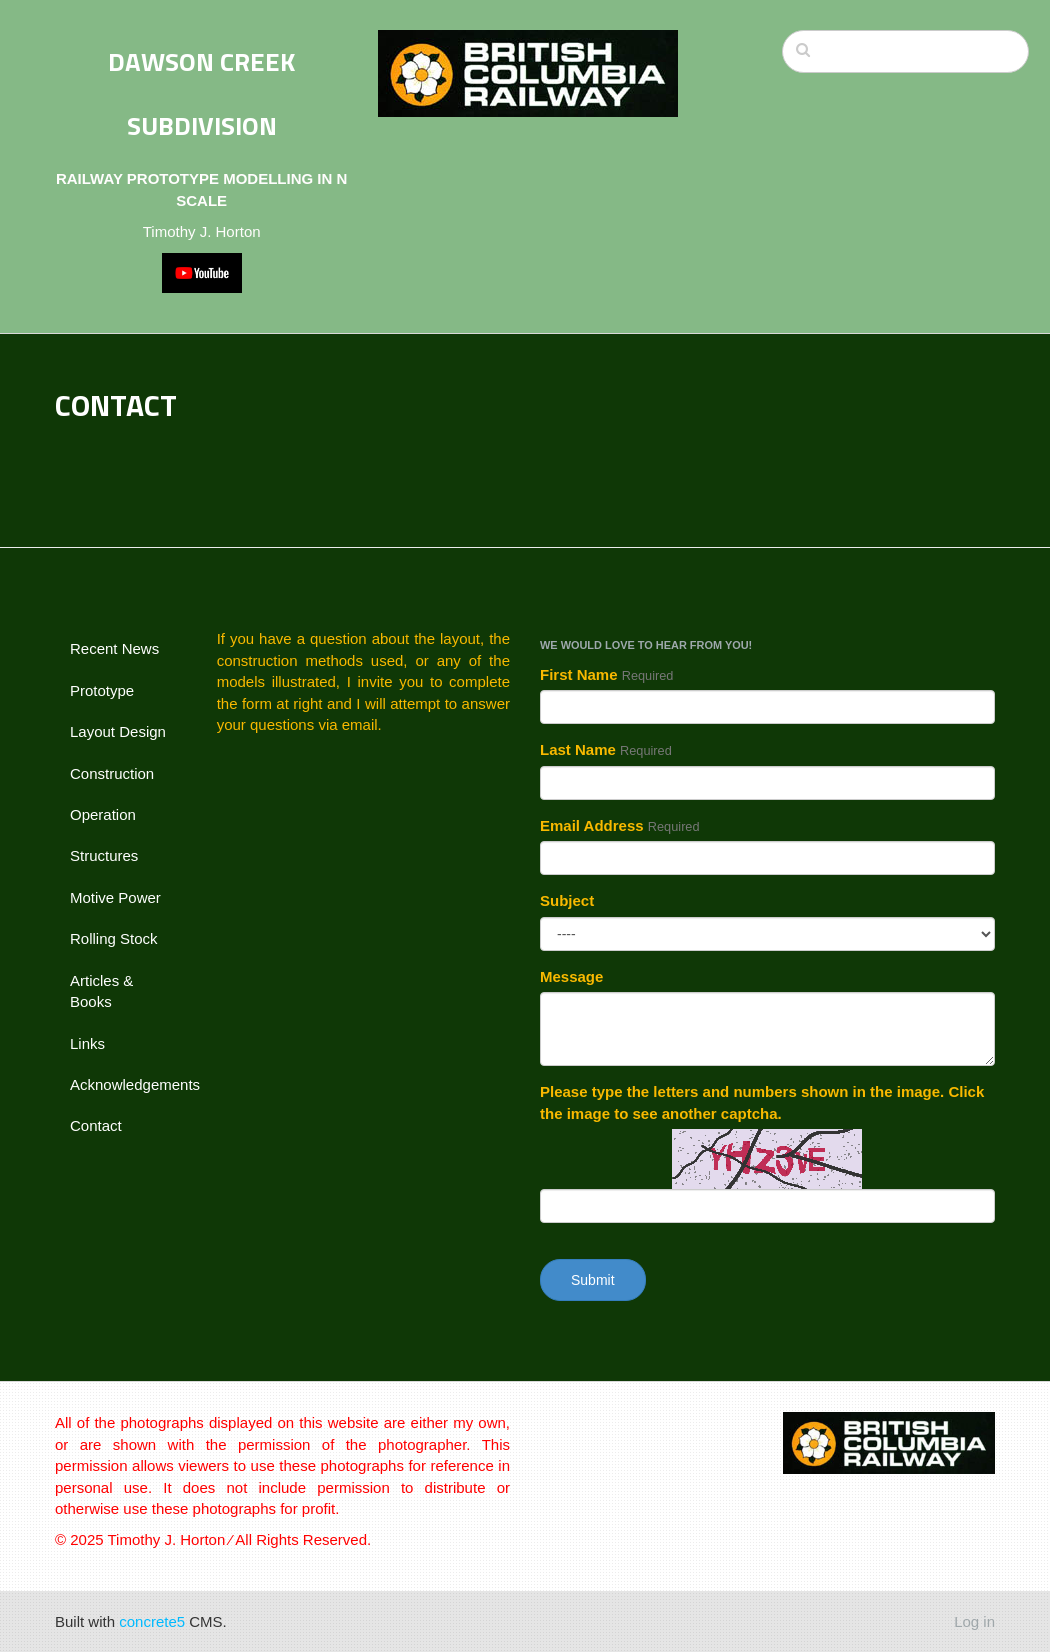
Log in (974, 1621)
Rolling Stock (114, 938)
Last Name (606, 749)
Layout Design (118, 731)
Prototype (102, 690)
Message (571, 976)
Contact (96, 1125)
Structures (104, 855)
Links (87, 1043)
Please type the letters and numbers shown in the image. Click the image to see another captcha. (762, 1102)
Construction (112, 773)
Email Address (620, 825)
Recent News (114, 648)
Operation (103, 814)
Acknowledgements (128, 1084)
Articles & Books (101, 991)
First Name (606, 674)
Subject (567, 900)
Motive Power (115, 897)
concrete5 (152, 1621)
